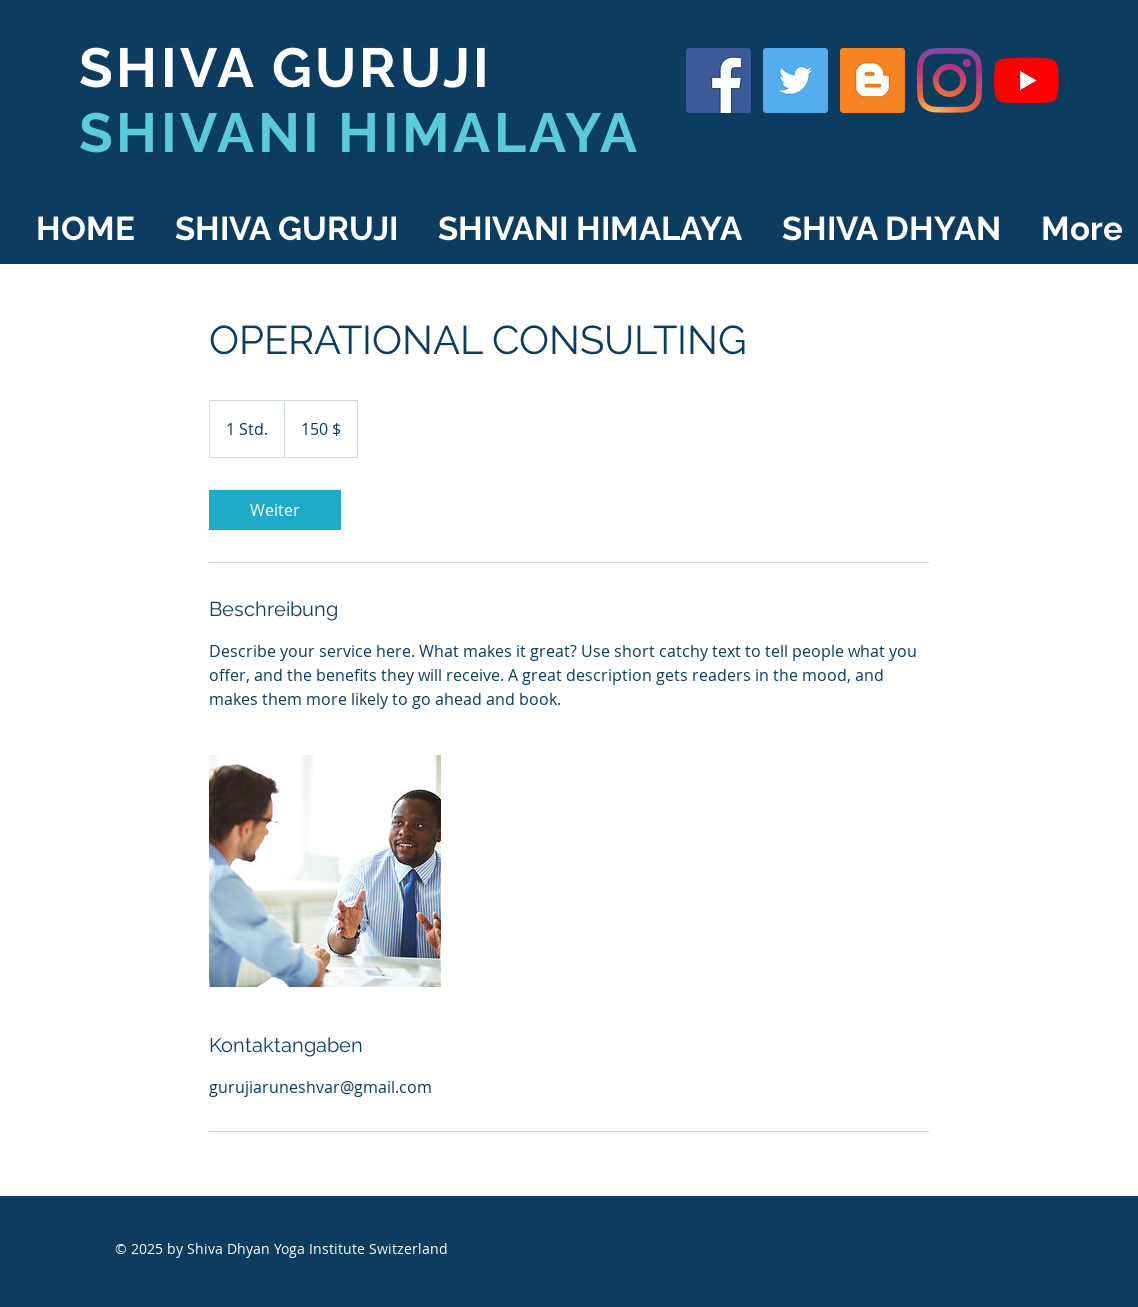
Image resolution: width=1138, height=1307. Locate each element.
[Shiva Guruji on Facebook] (718, 80)
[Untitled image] (325, 871)
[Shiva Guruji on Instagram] (949, 80)
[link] (275, 510)
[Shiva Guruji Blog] (872, 80)
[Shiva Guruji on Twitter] (795, 80)
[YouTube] (1026, 80)
